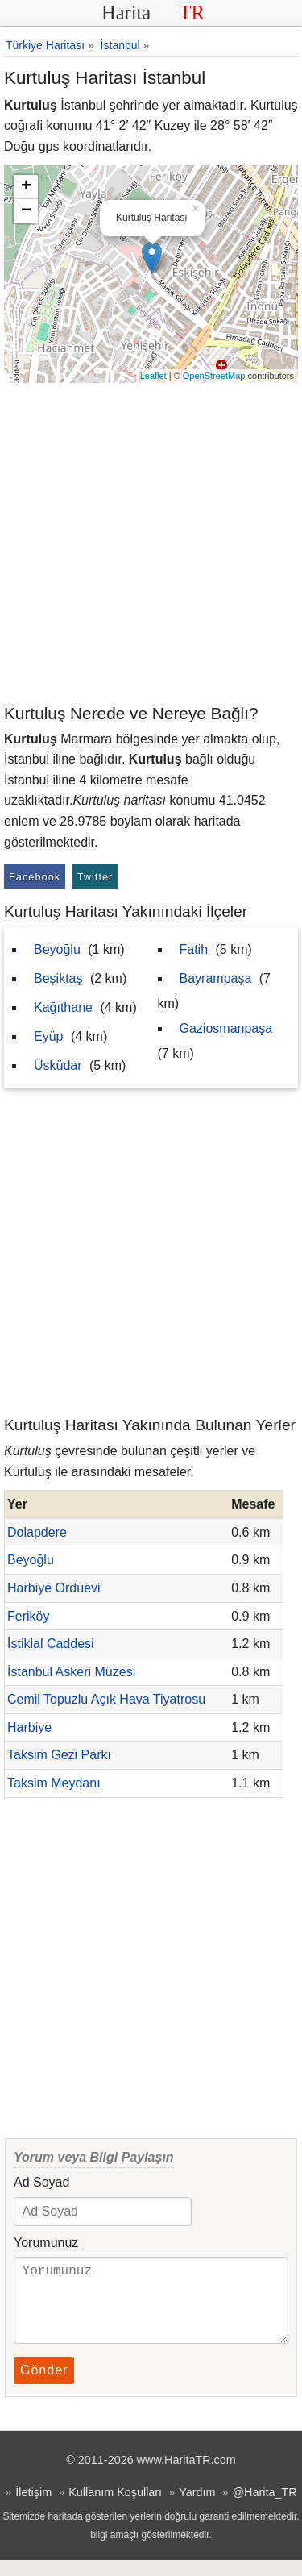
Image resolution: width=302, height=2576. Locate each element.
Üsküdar (58, 1065)
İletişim (33, 2508)
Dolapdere (37, 1532)
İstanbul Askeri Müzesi (71, 1672)
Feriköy (28, 1616)
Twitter (95, 877)
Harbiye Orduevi (54, 1588)
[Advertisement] (151, 542)
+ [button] (26, 187)
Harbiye (29, 1727)
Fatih (194, 949)
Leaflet (153, 376)
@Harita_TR (264, 2508)
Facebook (34, 877)
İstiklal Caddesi (50, 1643)
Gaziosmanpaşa (226, 1028)
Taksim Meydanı (54, 1783)
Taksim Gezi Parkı (59, 1755)
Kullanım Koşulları (115, 2508)
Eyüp (48, 1036)
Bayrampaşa (216, 978)
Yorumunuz (46, 2242)
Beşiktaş (58, 978)
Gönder (44, 2386)
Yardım (197, 2508)
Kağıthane (63, 1007)
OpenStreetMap (214, 376)
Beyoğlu (57, 949)
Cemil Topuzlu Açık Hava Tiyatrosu (106, 1699)
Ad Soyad (41, 2182)
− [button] (26, 211)
